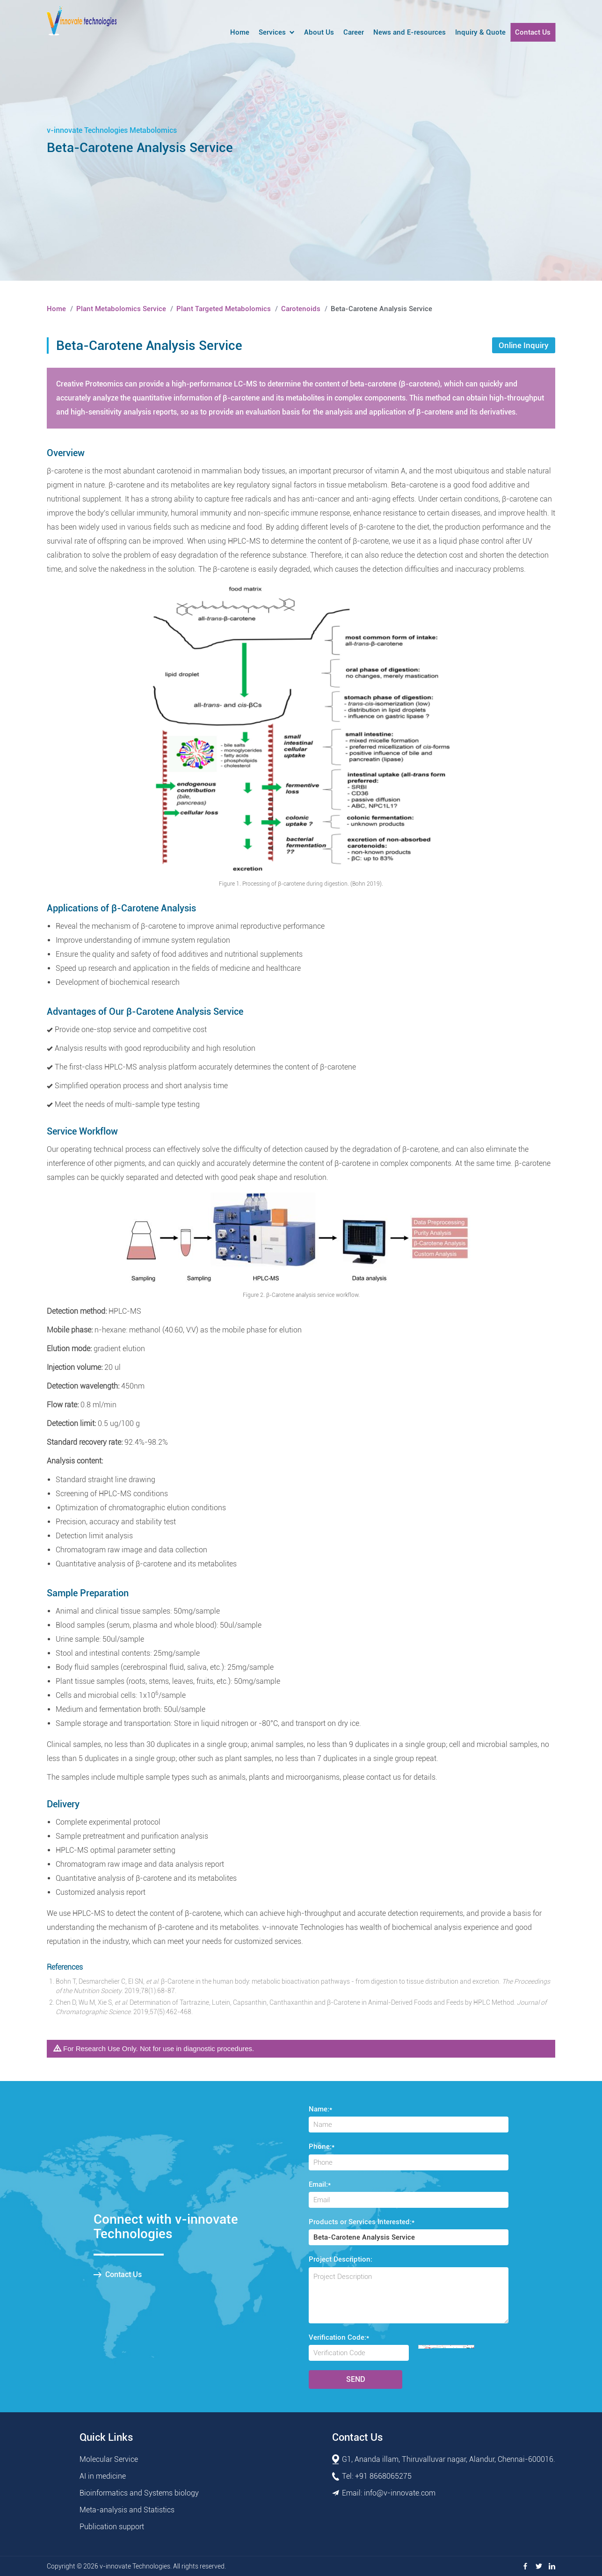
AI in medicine (103, 2476)
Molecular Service (109, 2459)
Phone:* (321, 2146)
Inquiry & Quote (480, 32)
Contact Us (533, 32)
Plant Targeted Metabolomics (223, 309)
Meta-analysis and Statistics (127, 2509)
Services (272, 32)
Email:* (320, 2184)
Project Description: (340, 2259)
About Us (319, 32)
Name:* (320, 2109)
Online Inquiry (524, 345)
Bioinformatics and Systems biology (139, 2493)
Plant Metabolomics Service (121, 309)
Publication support (112, 2526)
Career (353, 32)
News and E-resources (409, 32)
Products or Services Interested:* (361, 2222)
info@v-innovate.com (399, 2493)
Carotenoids (300, 309)
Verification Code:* (339, 2337)
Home (239, 32)
